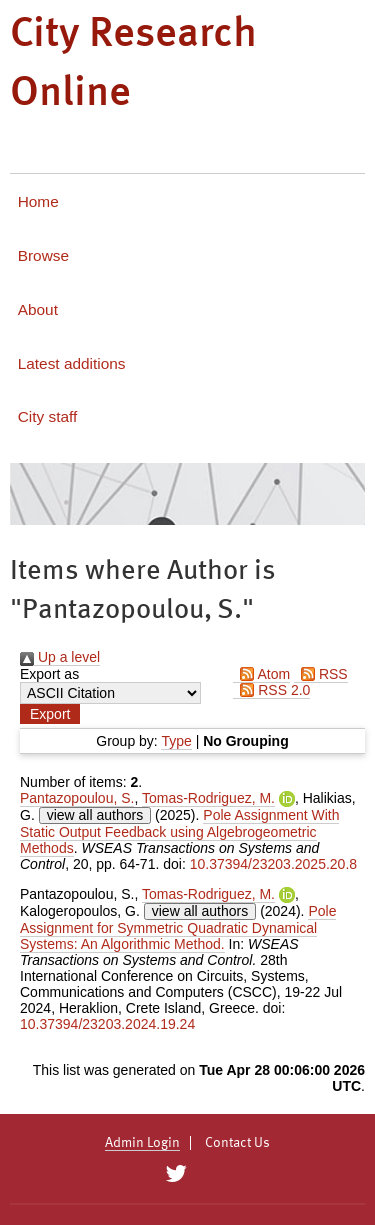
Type (176, 741)
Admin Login (142, 1143)
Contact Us (237, 1143)
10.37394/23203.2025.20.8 (273, 864)
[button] (50, 714)
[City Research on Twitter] (176, 1174)
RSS (321, 674)
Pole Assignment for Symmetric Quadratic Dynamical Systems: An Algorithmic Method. (178, 927)
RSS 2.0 (271, 690)
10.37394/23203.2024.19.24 (107, 1024)
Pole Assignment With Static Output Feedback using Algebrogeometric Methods (179, 831)
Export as (49, 674)
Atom (261, 674)
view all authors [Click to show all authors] (95, 815)
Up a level (60, 657)
